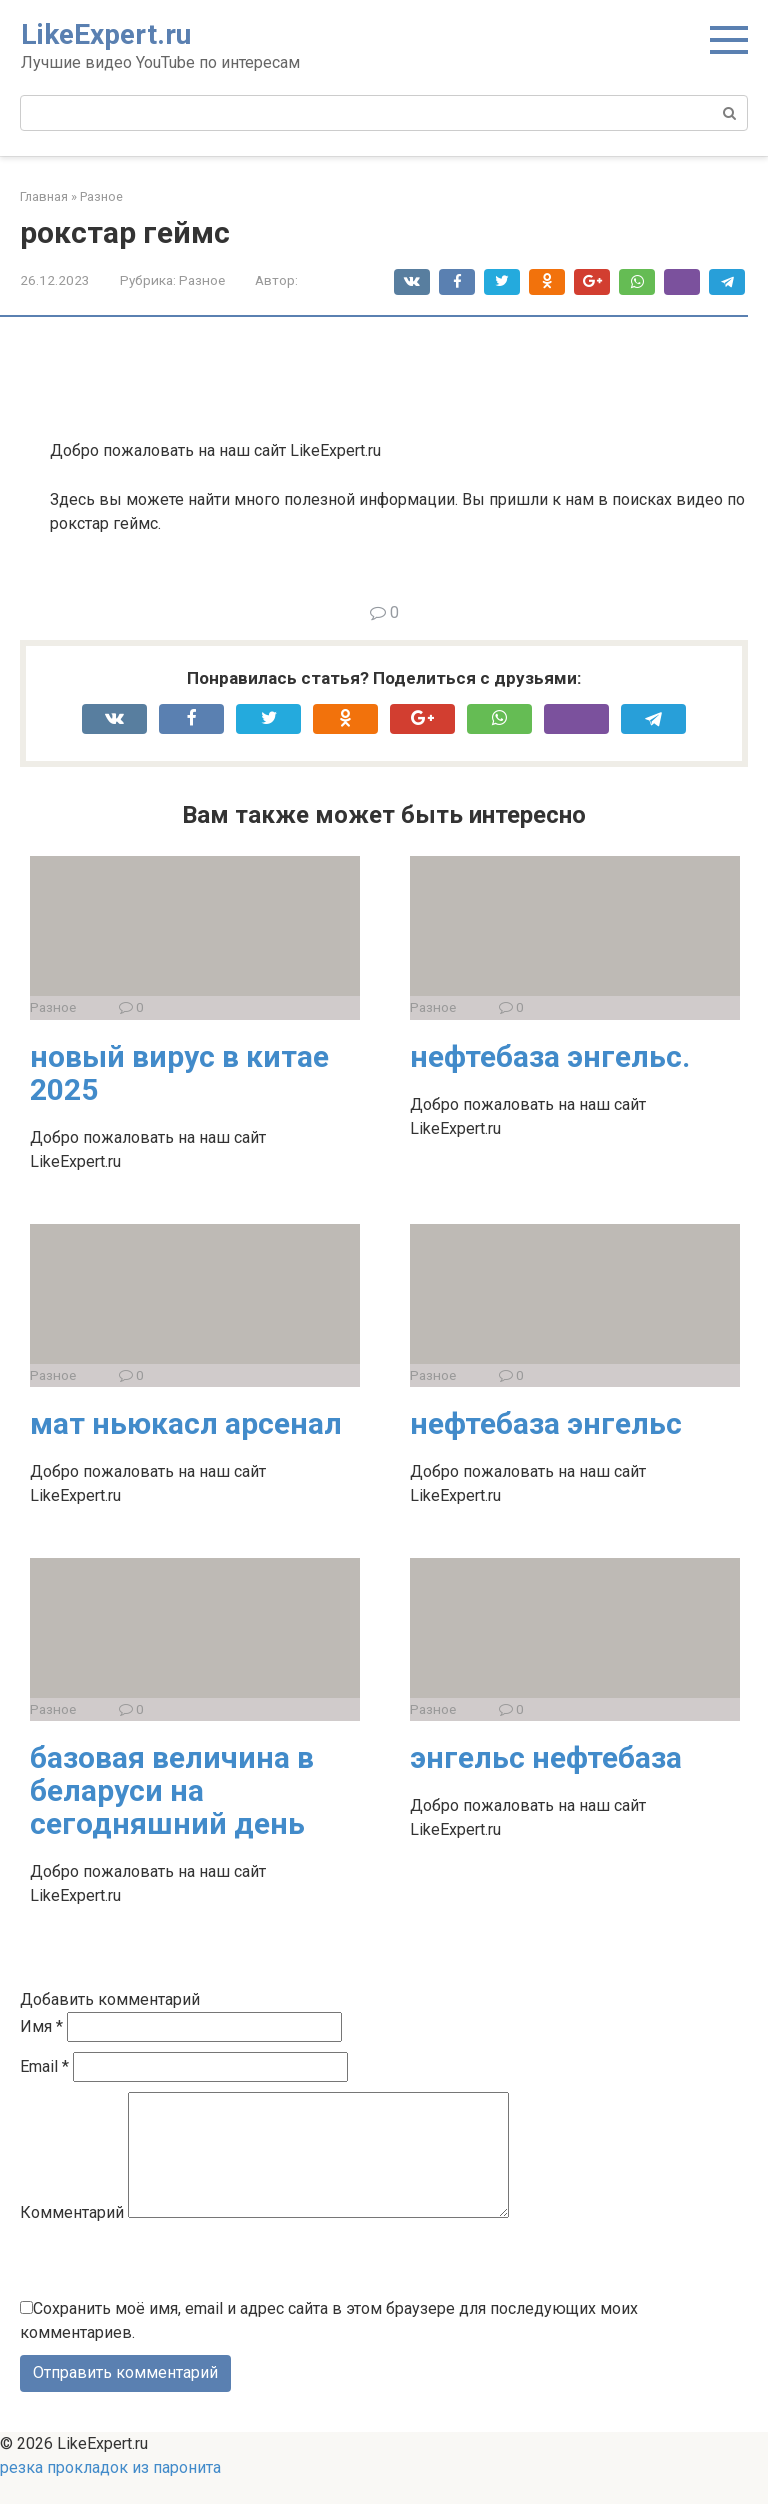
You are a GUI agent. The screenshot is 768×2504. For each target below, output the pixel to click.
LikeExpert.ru (106, 34)
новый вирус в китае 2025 (179, 1073)
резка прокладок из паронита (110, 2491)
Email (44, 2066)
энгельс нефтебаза (546, 1757)
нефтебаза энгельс (546, 1423)
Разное (202, 280)
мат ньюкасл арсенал (186, 1423)
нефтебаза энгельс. (550, 1056)
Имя (41, 2026)
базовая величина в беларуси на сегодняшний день (172, 1790)
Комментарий (72, 2236)
